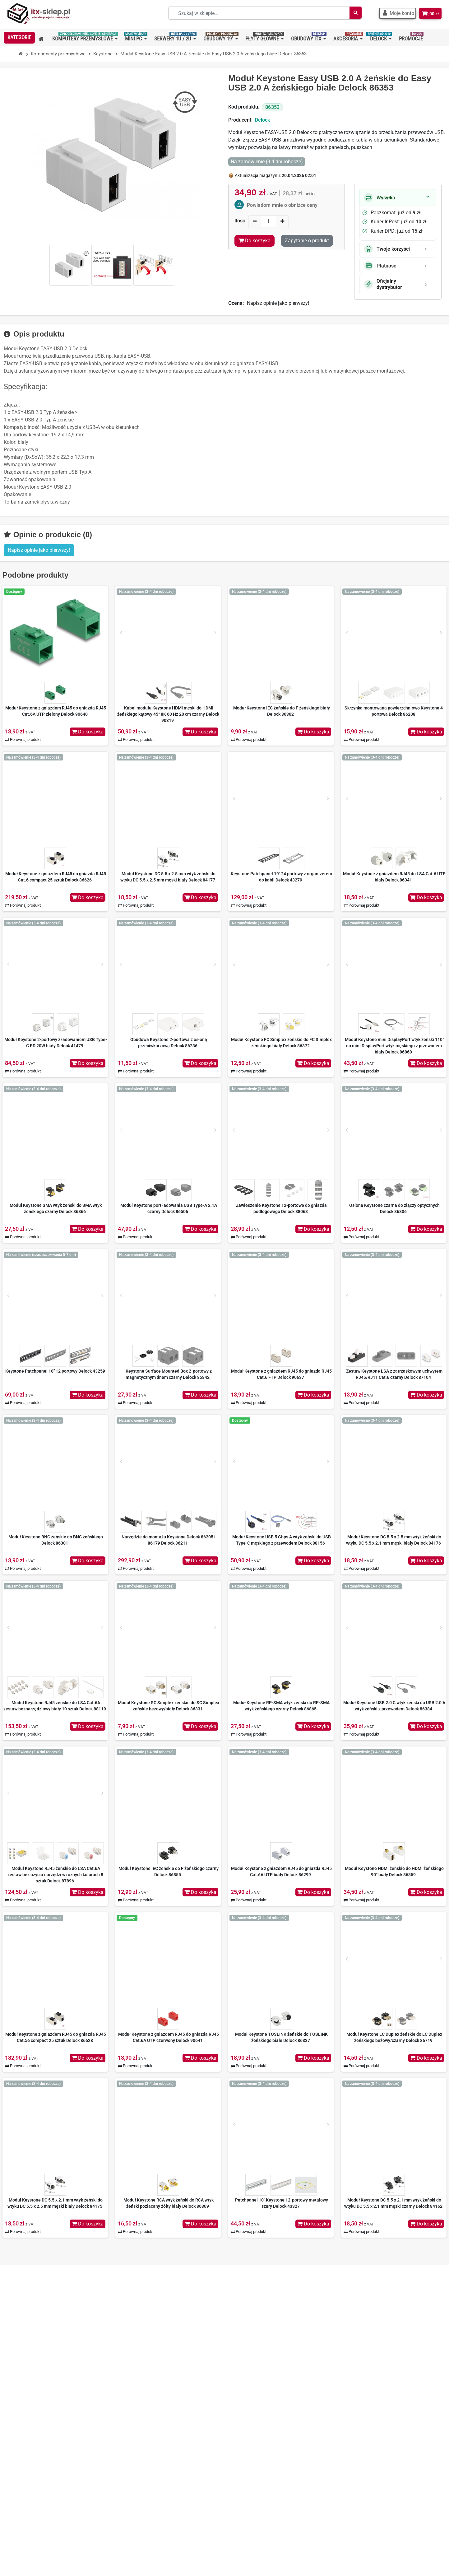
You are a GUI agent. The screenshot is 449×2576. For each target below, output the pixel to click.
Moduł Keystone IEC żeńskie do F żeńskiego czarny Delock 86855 (168, 1871)
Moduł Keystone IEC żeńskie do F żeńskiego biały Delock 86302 (281, 711)
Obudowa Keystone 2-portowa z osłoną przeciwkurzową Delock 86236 (168, 1042)
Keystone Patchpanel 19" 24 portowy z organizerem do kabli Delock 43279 (281, 876)
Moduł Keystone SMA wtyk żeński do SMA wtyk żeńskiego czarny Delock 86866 (56, 1208)
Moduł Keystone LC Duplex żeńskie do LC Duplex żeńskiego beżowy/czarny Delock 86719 (394, 2037)
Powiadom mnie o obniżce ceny (282, 205)
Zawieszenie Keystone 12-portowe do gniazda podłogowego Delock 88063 (281, 1208)
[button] (393, 13)
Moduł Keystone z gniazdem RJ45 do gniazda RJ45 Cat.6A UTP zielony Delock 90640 (55, 711)
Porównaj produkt (23, 739)
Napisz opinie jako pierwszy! (278, 303)
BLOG (130, 2480)
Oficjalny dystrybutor (383, 284)
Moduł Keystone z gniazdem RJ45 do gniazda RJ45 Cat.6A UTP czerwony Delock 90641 (168, 2037)
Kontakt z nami (140, 2460)
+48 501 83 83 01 (35, 2420)
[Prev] (121, 632)
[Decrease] (254, 221)
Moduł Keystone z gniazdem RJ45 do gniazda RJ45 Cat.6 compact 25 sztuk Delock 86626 (55, 876)
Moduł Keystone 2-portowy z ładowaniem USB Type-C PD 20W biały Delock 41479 (55, 1042)
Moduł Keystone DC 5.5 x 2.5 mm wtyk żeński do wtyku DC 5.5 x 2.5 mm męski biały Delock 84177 (168, 876)
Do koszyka (88, 732)
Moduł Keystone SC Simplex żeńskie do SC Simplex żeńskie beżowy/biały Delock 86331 (168, 1705)
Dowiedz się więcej (393, 2468)
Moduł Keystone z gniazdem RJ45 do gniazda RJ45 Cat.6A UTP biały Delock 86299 (281, 1871)
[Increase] (282, 221)
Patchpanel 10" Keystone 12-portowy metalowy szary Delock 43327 (281, 2203)
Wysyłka (379, 197)
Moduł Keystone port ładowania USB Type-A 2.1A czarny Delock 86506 (168, 1208)
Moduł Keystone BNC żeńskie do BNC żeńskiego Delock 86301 (55, 1540)
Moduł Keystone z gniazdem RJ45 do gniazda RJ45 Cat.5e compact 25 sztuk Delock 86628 (55, 2037)
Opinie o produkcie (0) (48, 534)
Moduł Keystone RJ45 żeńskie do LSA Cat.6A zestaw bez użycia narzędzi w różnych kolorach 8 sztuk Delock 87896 (55, 1874)
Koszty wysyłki (140, 2430)
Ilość (239, 221)
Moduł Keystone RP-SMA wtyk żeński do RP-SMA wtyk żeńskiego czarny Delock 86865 (281, 1705)
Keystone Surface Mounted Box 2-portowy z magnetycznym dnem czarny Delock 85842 (169, 1374)
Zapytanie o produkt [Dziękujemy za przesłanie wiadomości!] (307, 241)
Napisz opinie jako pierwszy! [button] (39, 550)
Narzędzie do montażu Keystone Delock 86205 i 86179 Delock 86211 (168, 1540)
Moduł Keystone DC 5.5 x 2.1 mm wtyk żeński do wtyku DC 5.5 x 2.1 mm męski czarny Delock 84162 (393, 2203)
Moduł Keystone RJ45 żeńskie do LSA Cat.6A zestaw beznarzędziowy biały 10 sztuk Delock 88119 (54, 1705)
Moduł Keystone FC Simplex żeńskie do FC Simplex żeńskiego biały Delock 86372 (281, 1042)
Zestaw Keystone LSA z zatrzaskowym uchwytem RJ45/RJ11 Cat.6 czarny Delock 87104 (394, 1374)
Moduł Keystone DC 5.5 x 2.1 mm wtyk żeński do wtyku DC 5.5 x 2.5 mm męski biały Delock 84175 (55, 2203)
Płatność (380, 265)
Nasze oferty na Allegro (149, 2440)
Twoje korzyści (387, 248)
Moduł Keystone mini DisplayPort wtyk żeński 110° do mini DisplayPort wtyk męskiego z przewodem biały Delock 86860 (394, 1045)
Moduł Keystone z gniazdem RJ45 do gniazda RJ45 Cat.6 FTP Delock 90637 (281, 1374)
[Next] (215, 632)
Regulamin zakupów (146, 2420)
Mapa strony (138, 2470)
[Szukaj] (349, 13)
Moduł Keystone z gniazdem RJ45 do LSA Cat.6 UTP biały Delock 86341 (394, 876)
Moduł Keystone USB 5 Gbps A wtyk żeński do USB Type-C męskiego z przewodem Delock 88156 (281, 1540)
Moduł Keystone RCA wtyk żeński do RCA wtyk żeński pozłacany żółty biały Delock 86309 (168, 2203)
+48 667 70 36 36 (35, 2410)
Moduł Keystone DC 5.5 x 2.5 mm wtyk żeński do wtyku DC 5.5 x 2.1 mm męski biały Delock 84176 (394, 1540)
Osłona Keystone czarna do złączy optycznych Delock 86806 (394, 1208)
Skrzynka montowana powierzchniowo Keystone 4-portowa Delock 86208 (394, 711)
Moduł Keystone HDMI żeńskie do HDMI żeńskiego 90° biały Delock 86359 (394, 1871)
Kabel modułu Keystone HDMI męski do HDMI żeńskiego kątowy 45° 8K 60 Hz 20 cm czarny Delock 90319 (168, 714)
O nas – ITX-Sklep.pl (146, 2410)
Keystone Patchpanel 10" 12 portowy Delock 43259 (55, 1371)
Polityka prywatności (147, 2450)
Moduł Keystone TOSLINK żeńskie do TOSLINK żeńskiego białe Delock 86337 (281, 2037)
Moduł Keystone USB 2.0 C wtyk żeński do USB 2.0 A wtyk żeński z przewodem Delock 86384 (394, 1705)
